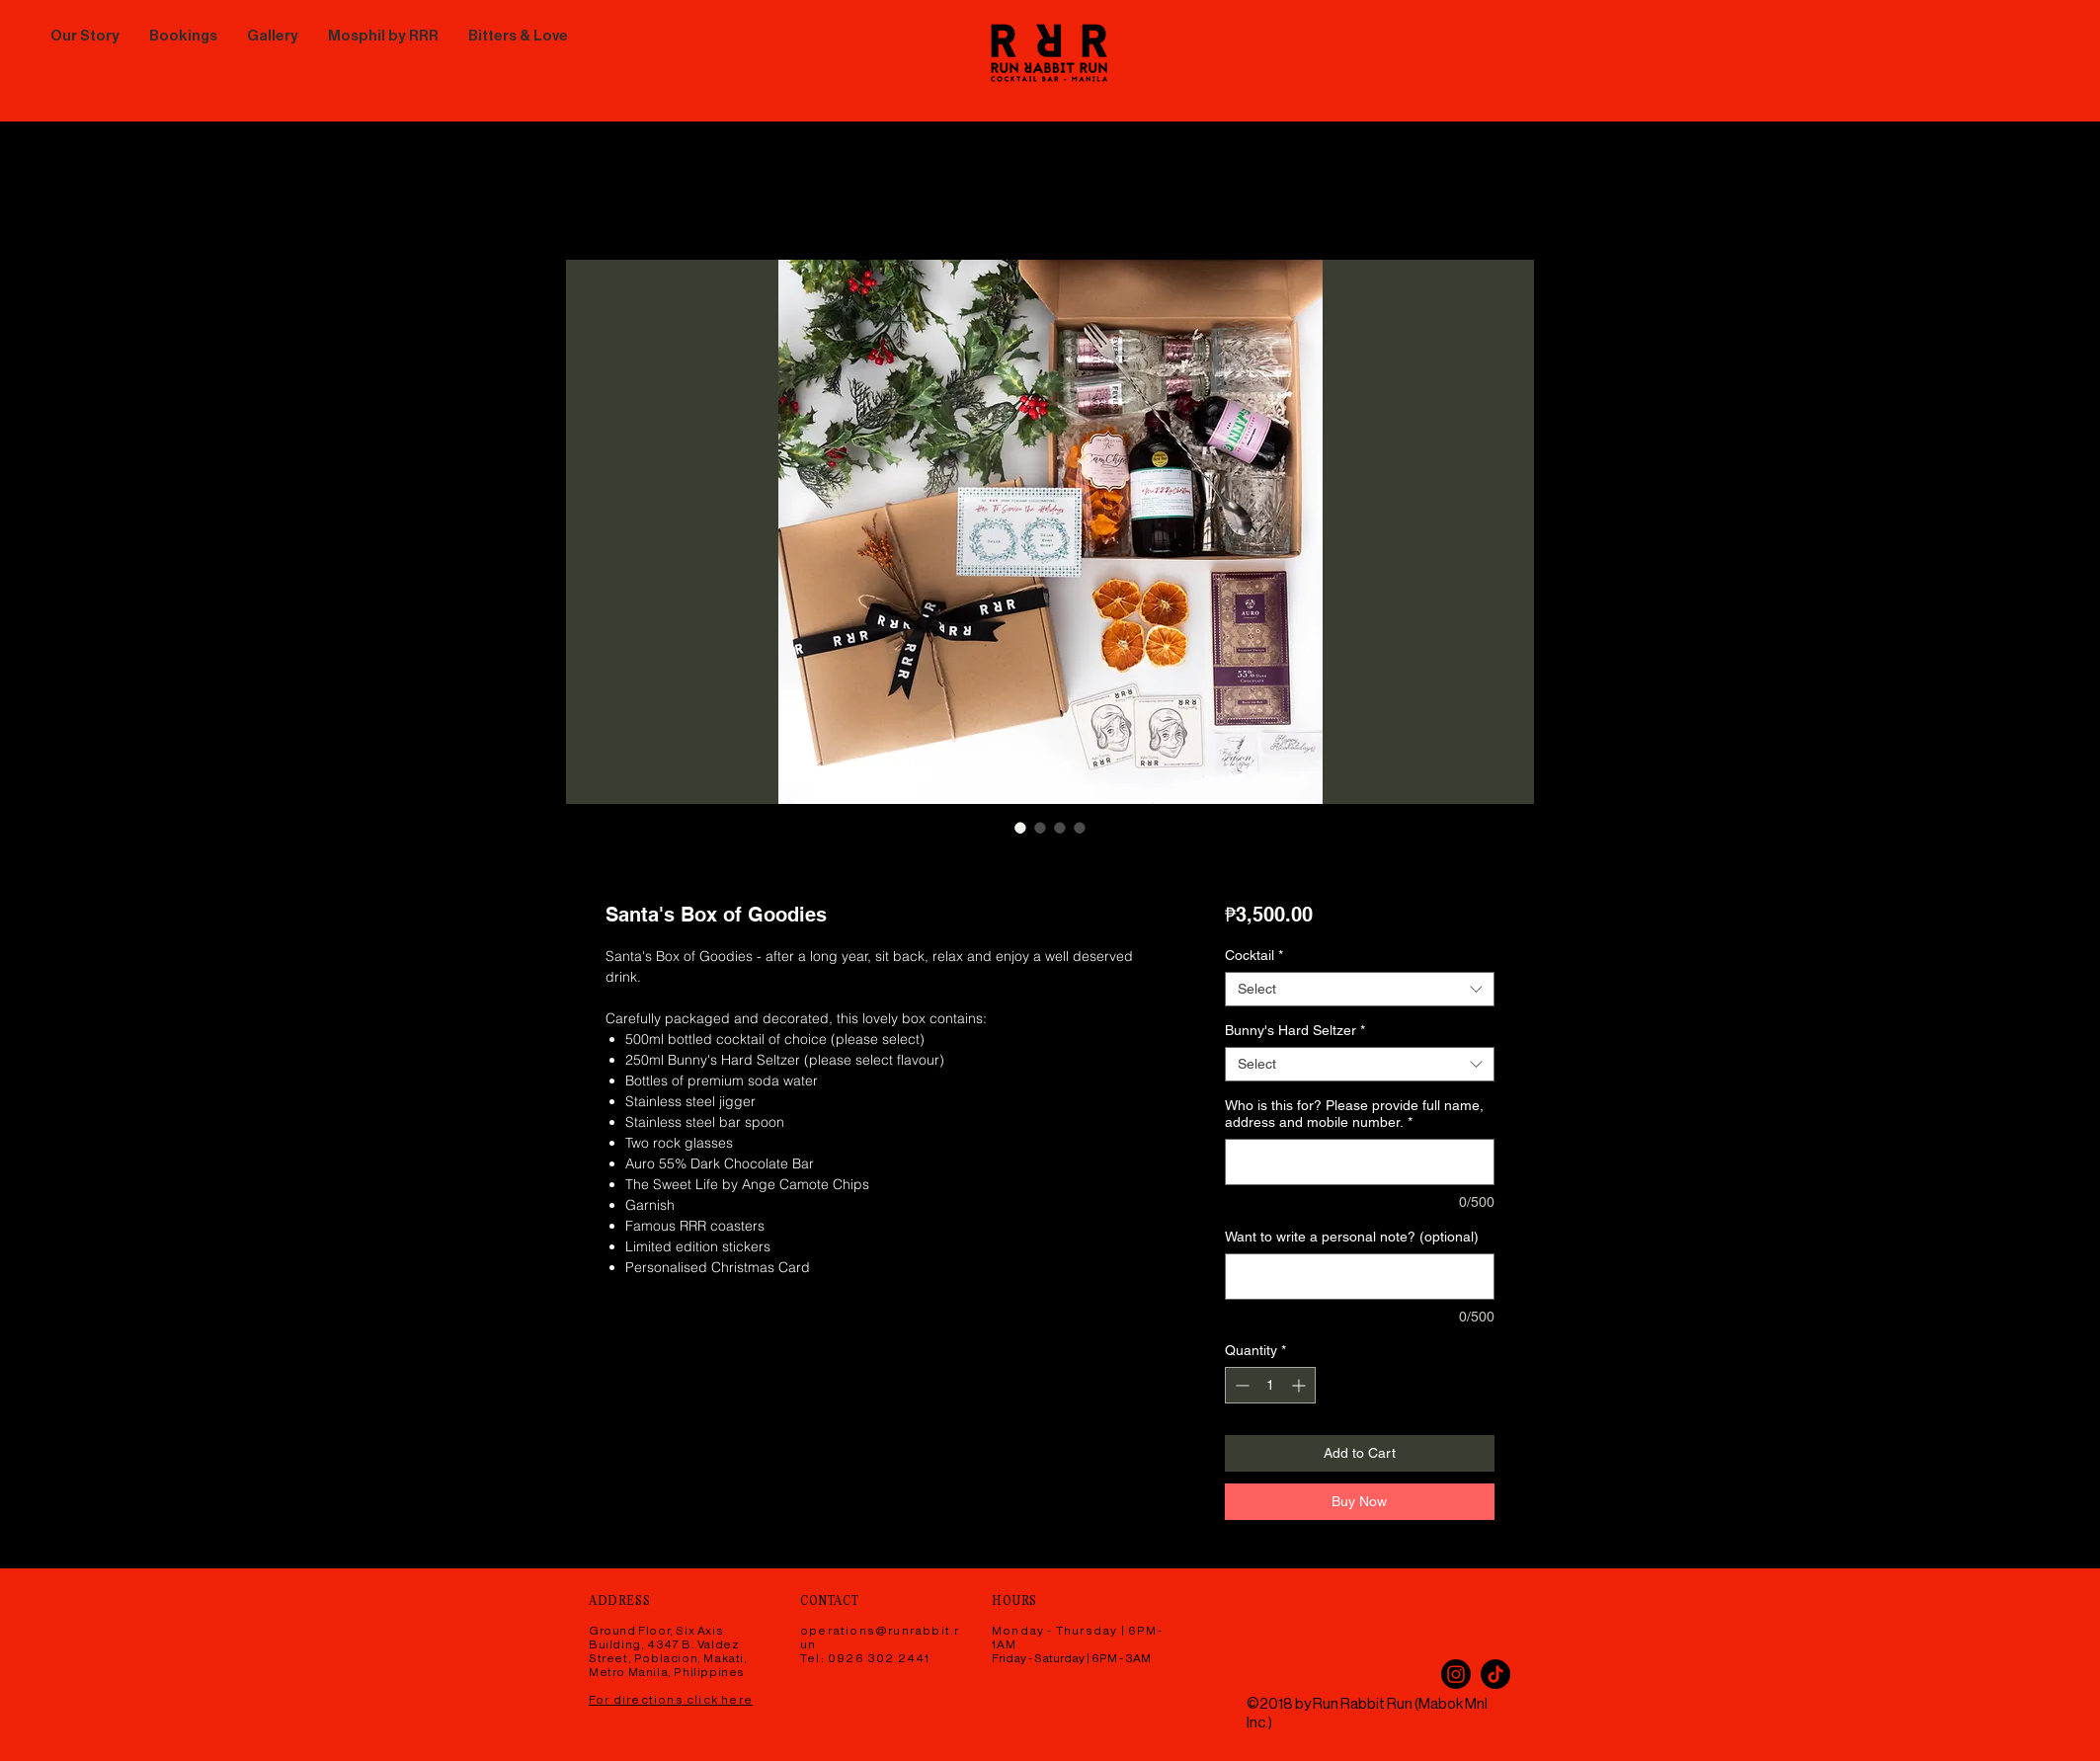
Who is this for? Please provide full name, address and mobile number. (1354, 1113)
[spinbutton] (1270, 1385)
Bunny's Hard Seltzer (1295, 1030)
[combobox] (1359, 989)
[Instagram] (1456, 1674)
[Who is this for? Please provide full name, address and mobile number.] (1360, 1162)
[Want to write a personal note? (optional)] (1360, 1276)
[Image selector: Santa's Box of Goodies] (1020, 828)
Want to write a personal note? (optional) (1352, 1236)
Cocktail (1254, 955)
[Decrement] (1240, 1385)
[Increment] (1300, 1385)
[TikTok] (1495, 1674)
